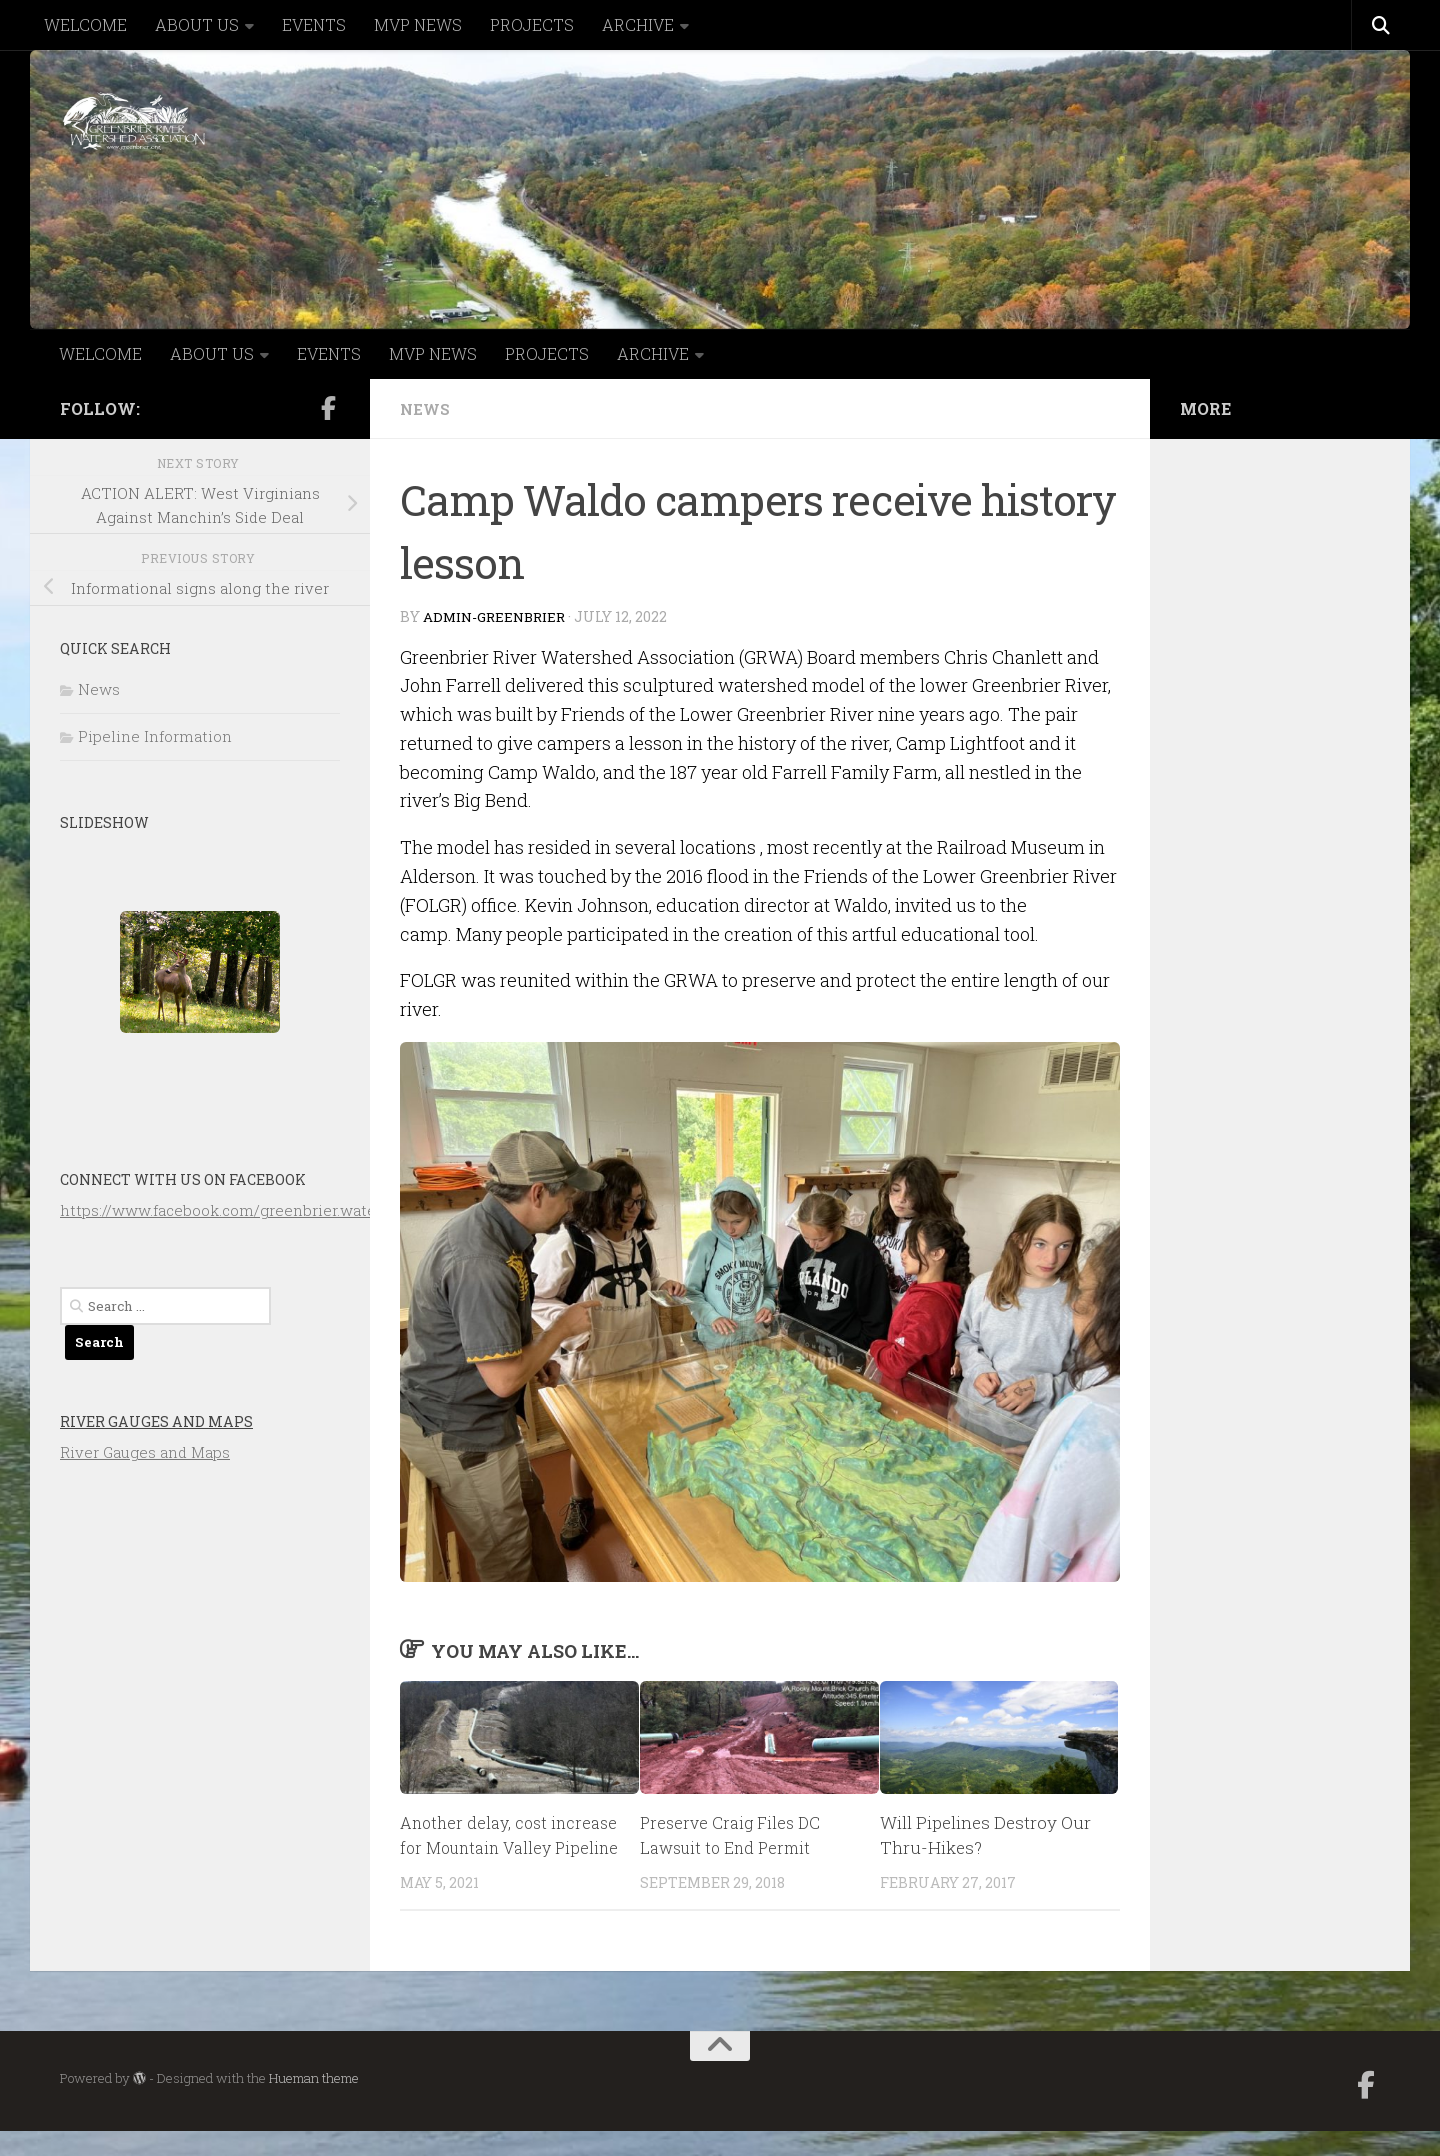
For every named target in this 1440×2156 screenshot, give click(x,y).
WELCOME (85, 24)
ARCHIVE (638, 24)
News (426, 408)
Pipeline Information (155, 736)
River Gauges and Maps (156, 1421)
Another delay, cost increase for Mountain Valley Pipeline (490, 1848)
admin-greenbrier (498, 616)
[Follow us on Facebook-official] (328, 408)
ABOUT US (197, 24)
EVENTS (314, 24)
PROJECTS (532, 24)
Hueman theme (314, 2104)
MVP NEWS (418, 24)
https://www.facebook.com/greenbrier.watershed (239, 1210)
